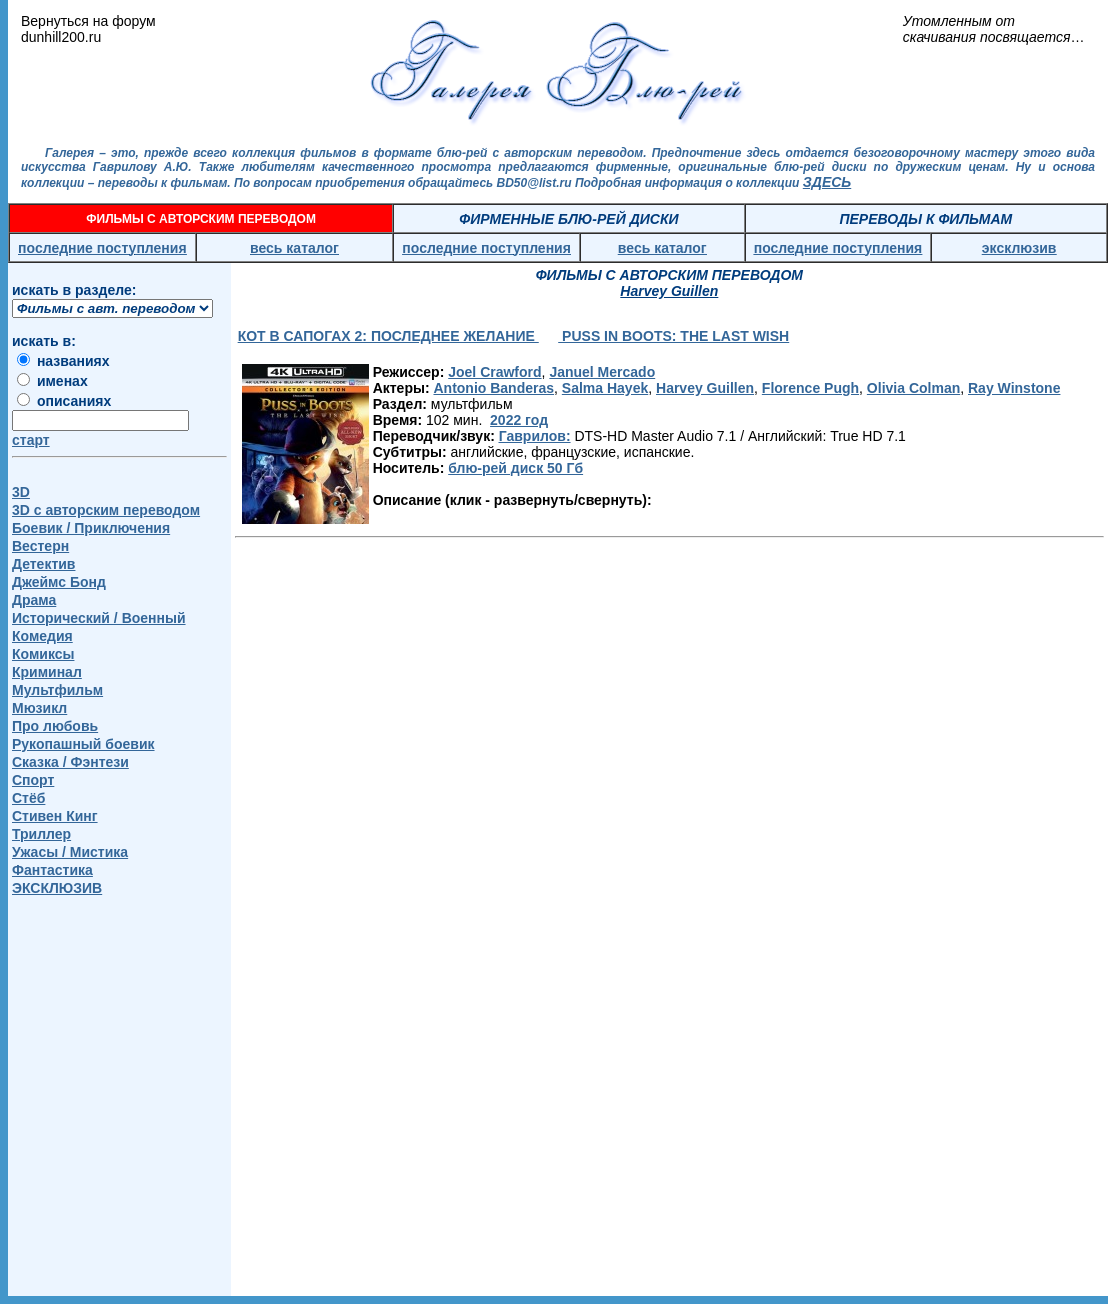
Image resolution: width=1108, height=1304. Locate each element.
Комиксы (43, 654)
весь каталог (294, 248)
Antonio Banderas (493, 388)
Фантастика (52, 870)
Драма (34, 600)
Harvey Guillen (705, 388)
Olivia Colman (913, 388)
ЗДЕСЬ (827, 182)
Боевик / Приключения (91, 528)
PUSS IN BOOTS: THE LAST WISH (673, 336)
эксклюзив (1019, 248)
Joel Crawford (494, 372)
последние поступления (102, 248)
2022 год (519, 420)
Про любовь (55, 726)
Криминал (47, 672)
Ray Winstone (1014, 388)
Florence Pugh (810, 388)
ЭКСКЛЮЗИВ (57, 888)
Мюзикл (39, 708)
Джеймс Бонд (59, 582)
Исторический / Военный (99, 618)
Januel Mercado (602, 372)
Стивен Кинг (55, 816)
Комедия (42, 636)
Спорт (33, 780)
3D (21, 492)
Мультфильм (57, 690)
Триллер (41, 834)
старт (31, 440)
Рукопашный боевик (83, 744)
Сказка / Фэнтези (70, 762)
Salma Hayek (605, 388)
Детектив (43, 564)
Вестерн (40, 546)
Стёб (28, 798)
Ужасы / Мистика (70, 852)
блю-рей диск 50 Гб (515, 468)
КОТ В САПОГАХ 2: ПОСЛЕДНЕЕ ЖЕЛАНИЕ (388, 336)
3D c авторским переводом (106, 510)
